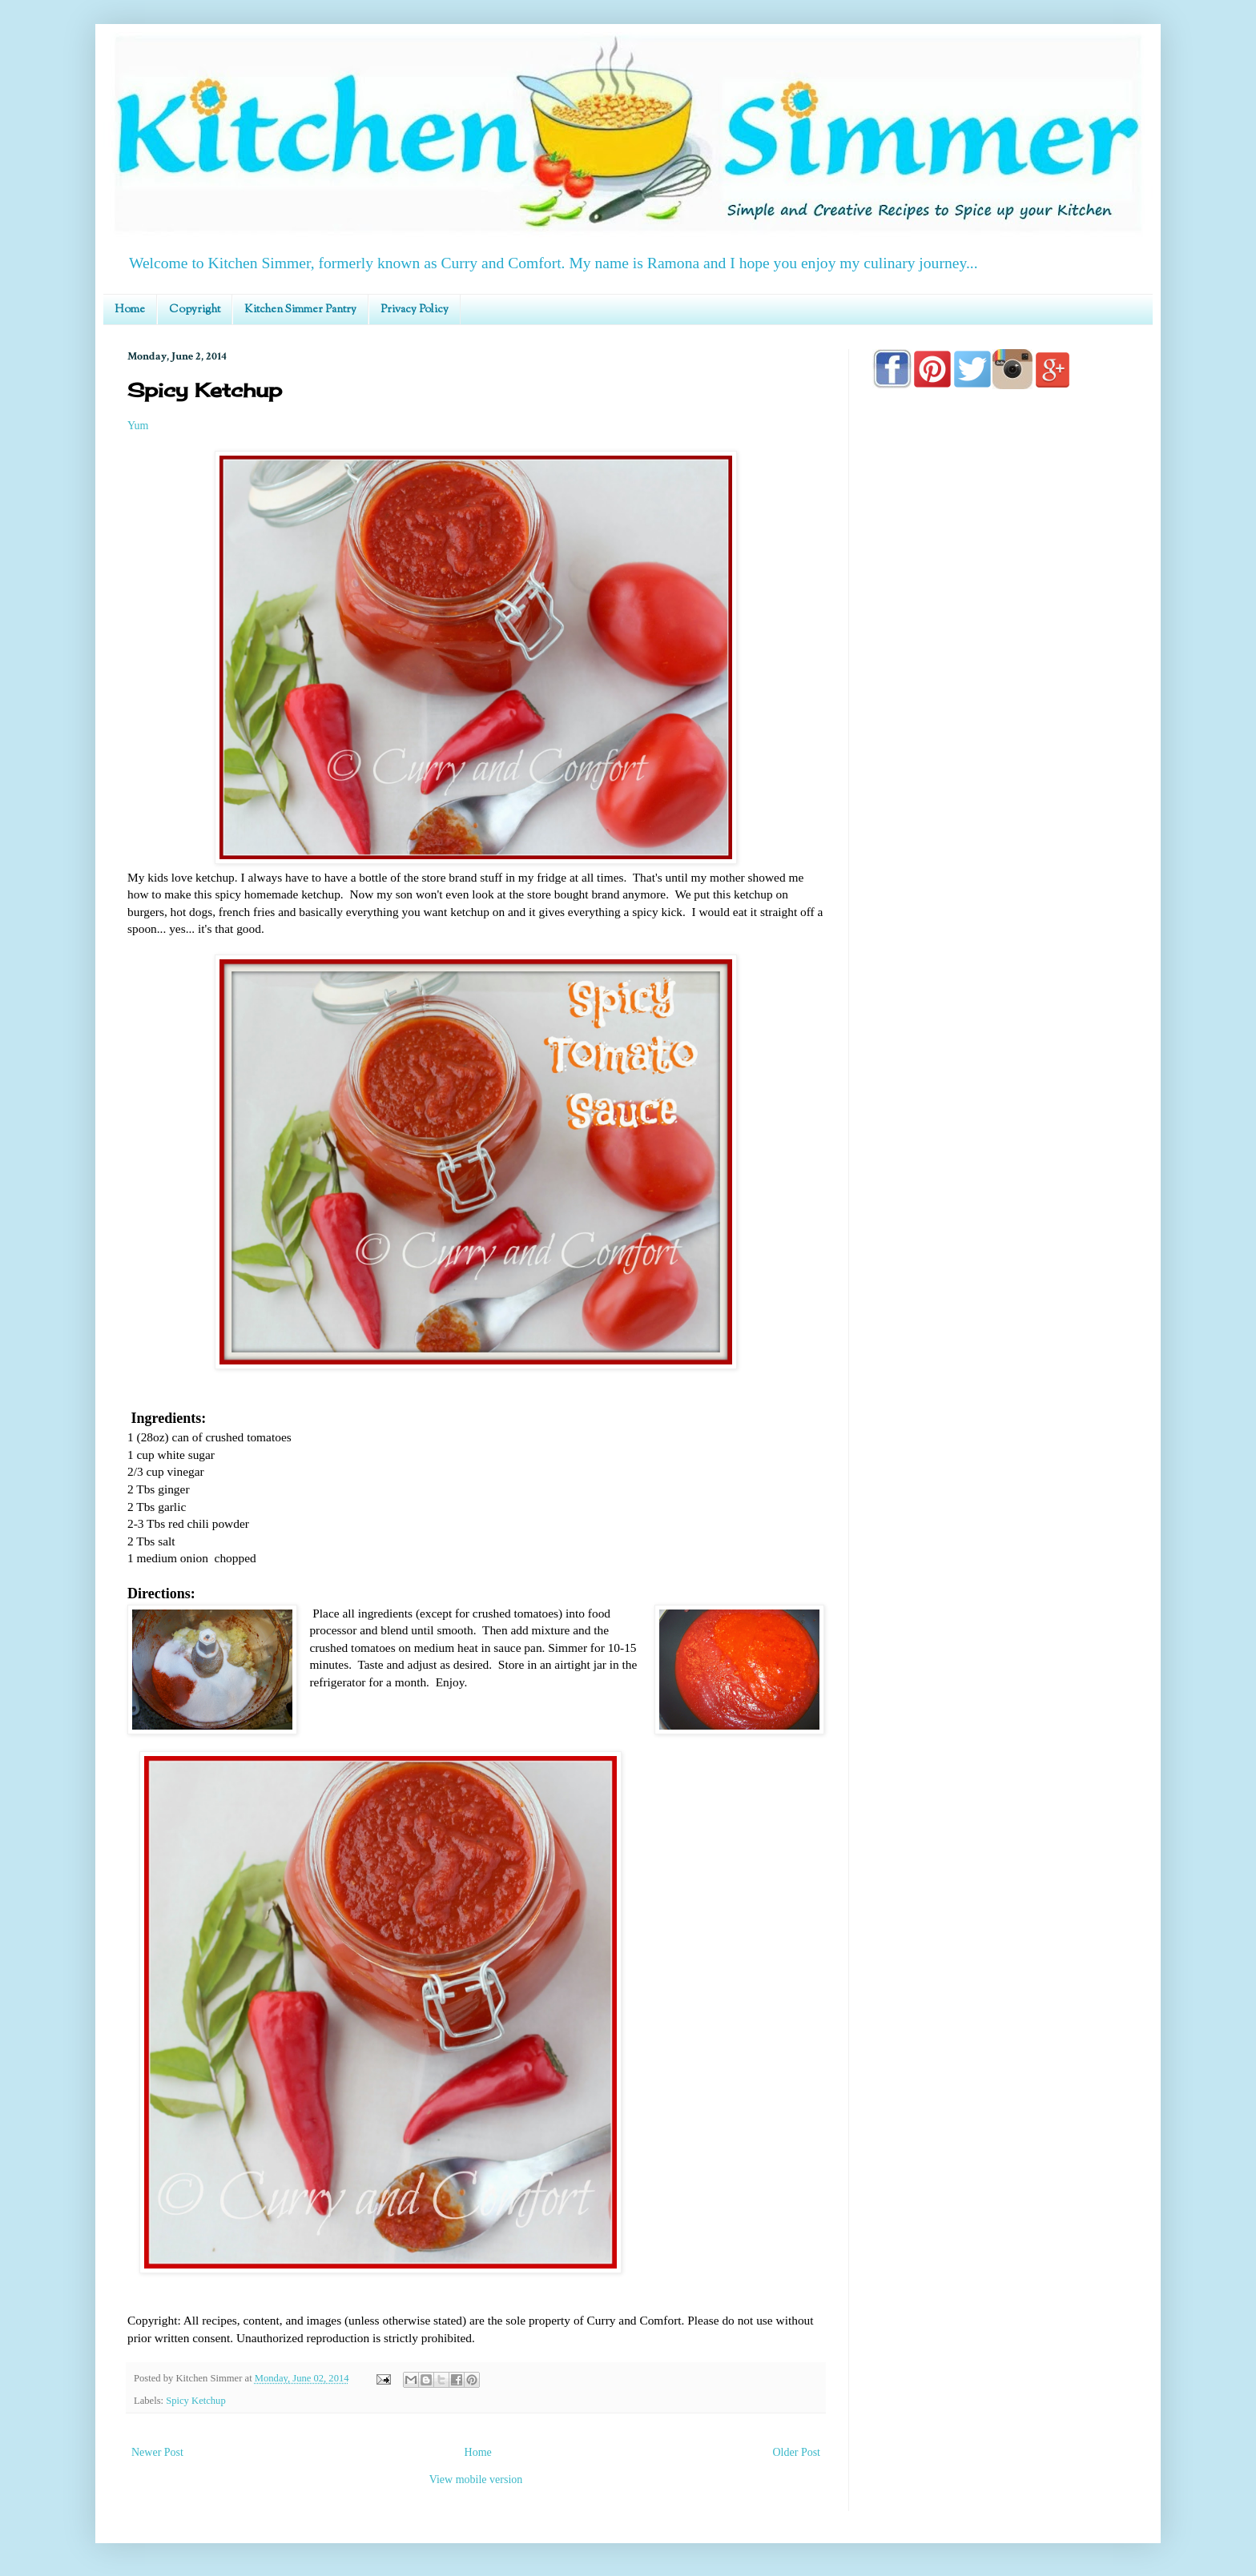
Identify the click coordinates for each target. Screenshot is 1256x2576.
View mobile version (476, 2480)
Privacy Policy (414, 310)
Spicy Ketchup (196, 2400)
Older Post (797, 2452)
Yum (137, 426)
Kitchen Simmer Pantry (300, 310)
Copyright (194, 310)
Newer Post (157, 2452)
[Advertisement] (1000, 858)
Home (130, 310)
